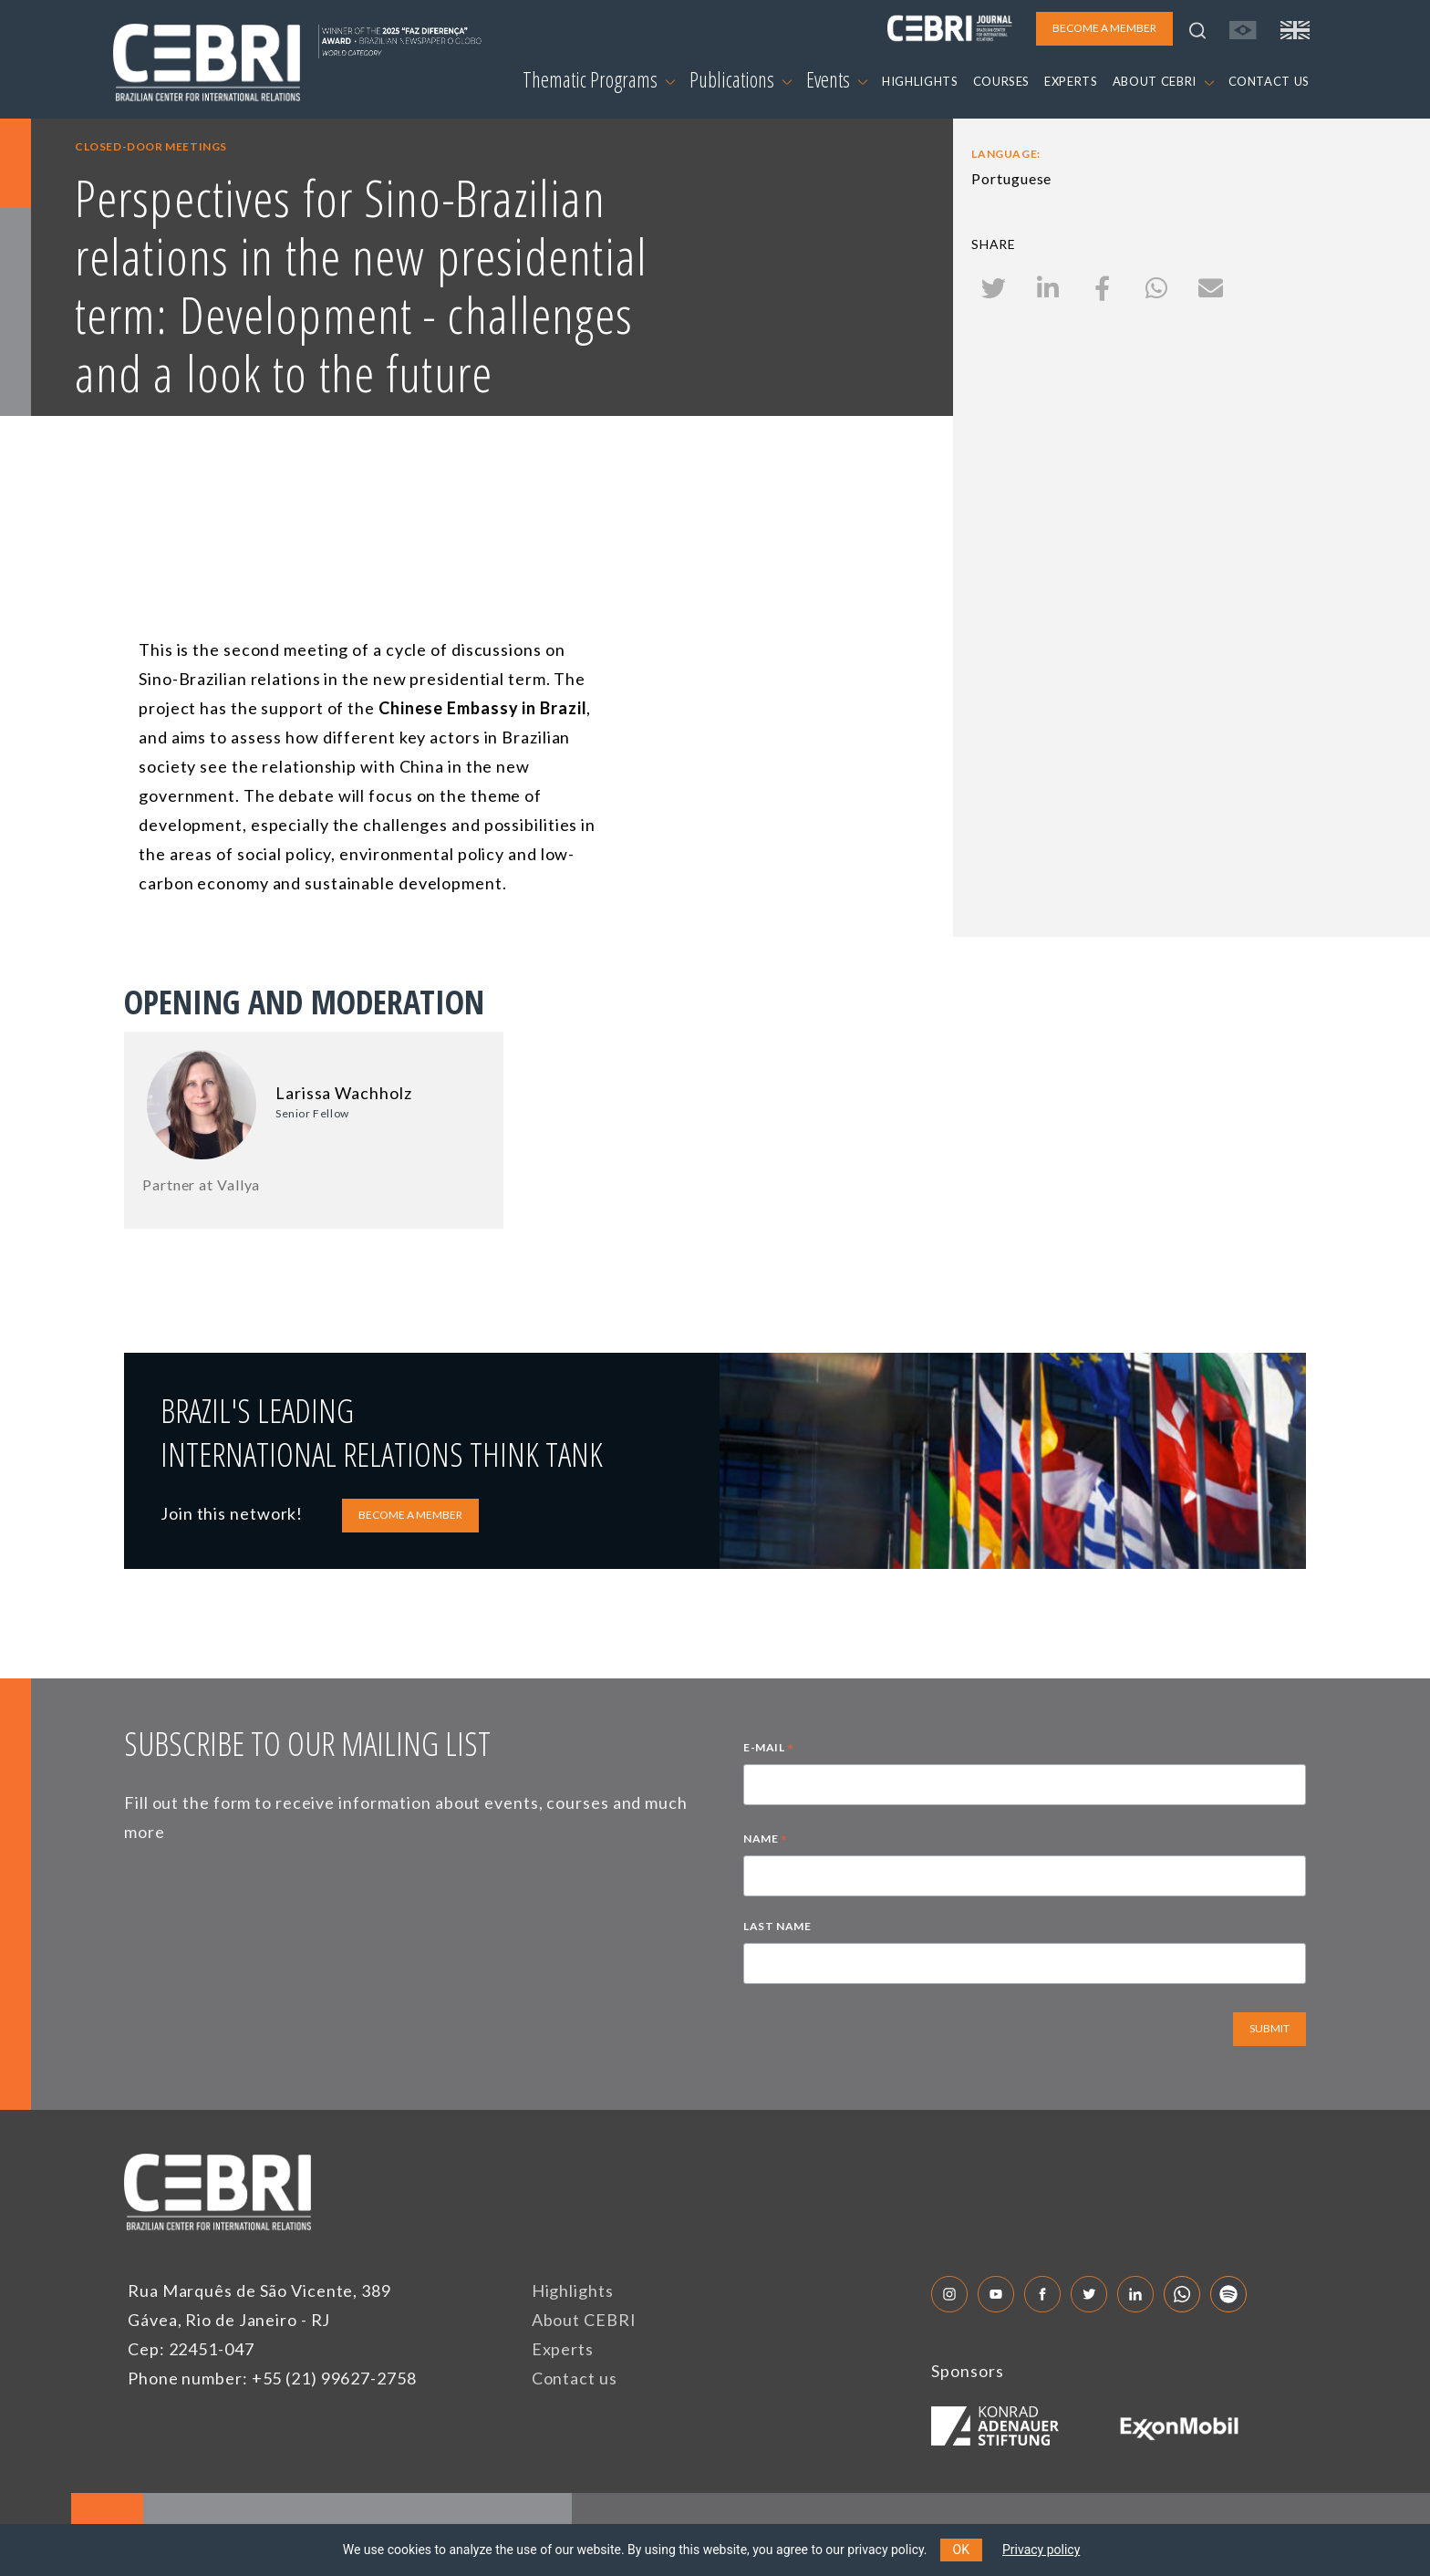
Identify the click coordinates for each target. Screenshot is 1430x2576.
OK (961, 2549)
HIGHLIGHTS (920, 81)
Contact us (574, 2378)
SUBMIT (1269, 2028)
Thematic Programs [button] (599, 79)
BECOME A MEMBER (410, 1515)
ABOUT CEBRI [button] (1163, 81)
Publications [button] (740, 79)
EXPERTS (1071, 81)
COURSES (1002, 81)
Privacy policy (1041, 2549)
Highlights (573, 2290)
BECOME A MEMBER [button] (1104, 28)
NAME (765, 1841)
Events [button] (836, 79)
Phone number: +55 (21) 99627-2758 (272, 2378)
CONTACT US (1269, 81)
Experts (563, 2349)
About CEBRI (584, 2320)
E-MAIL (768, 1750)
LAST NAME (777, 1926)
